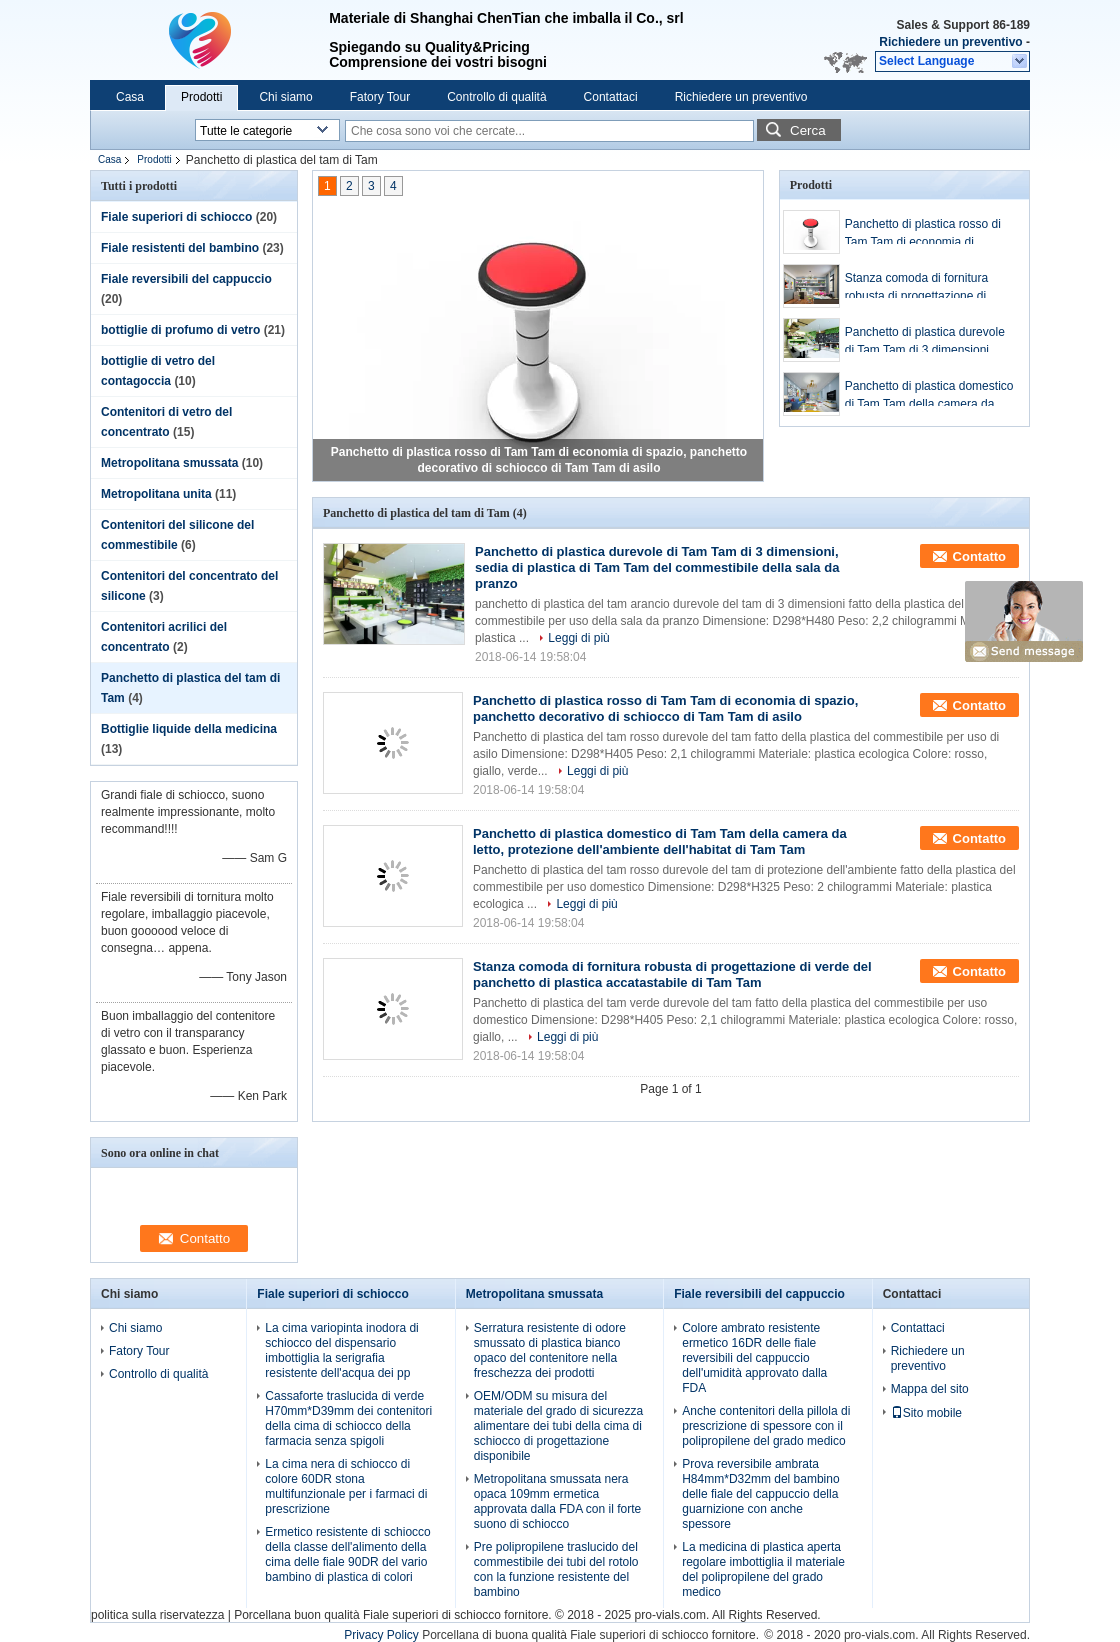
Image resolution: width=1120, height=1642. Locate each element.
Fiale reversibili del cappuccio (186, 279)
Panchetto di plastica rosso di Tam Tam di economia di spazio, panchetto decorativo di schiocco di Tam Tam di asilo (927, 234)
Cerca (808, 130)
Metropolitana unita (156, 494)
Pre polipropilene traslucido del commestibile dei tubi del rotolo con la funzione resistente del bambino (556, 1569)
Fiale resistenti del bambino (180, 248)
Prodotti (201, 97)
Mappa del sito (930, 1389)
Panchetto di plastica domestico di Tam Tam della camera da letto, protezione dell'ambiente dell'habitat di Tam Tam (929, 396)
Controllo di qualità (496, 97)
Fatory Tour (380, 97)
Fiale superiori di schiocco (176, 217)
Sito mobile (926, 1413)
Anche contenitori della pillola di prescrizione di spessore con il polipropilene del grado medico (766, 1426)
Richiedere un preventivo (950, 42)
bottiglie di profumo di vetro (180, 330)
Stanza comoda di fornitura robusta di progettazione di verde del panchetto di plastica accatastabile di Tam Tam (926, 288)
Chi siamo (285, 97)
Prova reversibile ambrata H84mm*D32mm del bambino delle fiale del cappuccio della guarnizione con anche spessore (760, 1494)
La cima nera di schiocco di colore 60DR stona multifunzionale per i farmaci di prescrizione (346, 1486)
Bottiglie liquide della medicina (189, 729)
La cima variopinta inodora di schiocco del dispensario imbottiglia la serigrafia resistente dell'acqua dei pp (341, 1350)
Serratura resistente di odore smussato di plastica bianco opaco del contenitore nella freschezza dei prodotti (550, 1350)
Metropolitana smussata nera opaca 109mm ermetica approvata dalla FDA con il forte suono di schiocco (557, 1501)
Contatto (979, 556)
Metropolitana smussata (169, 463)
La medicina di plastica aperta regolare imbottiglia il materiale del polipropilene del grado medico (763, 1569)
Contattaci (611, 97)
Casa (130, 97)
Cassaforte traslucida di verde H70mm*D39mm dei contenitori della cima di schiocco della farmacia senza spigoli (348, 1418)
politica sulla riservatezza (157, 1615)
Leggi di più (578, 638)
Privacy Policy (381, 1635)
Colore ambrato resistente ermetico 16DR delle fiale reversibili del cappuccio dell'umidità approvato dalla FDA (754, 1358)
